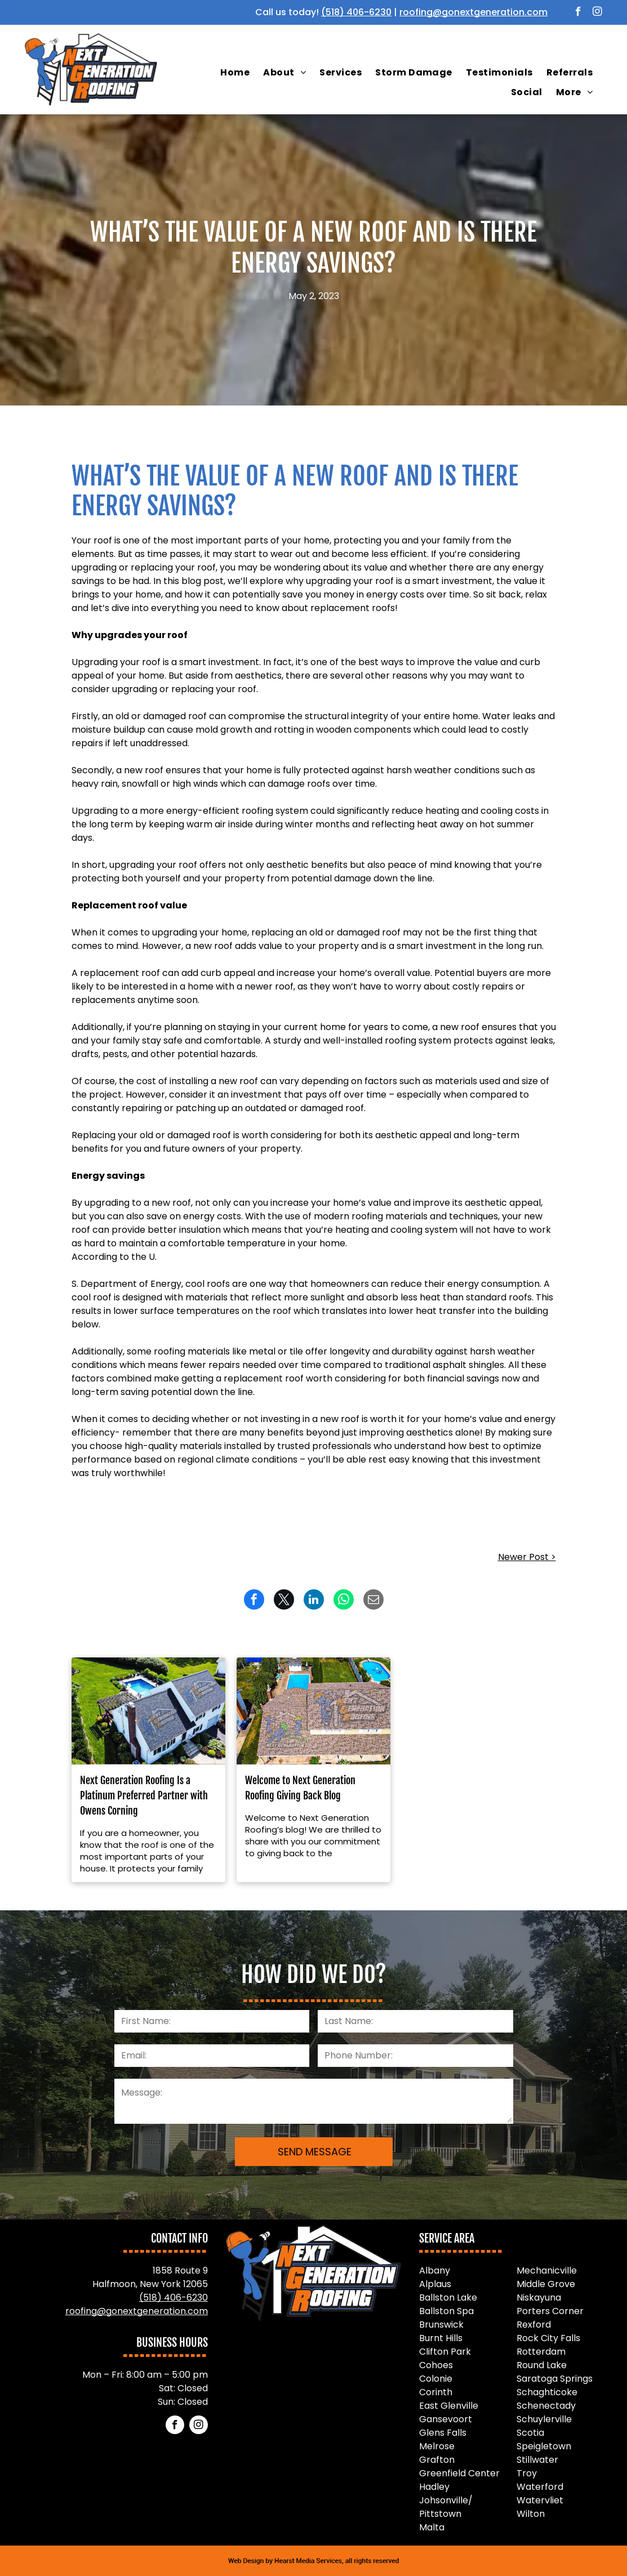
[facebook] (578, 13)
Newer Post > (527, 1556)
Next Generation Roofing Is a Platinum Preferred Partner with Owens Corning (144, 1795)
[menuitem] (235, 72)
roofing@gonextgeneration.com (473, 12)
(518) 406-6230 (356, 12)
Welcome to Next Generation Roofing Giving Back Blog (300, 1788)
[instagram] (597, 13)
